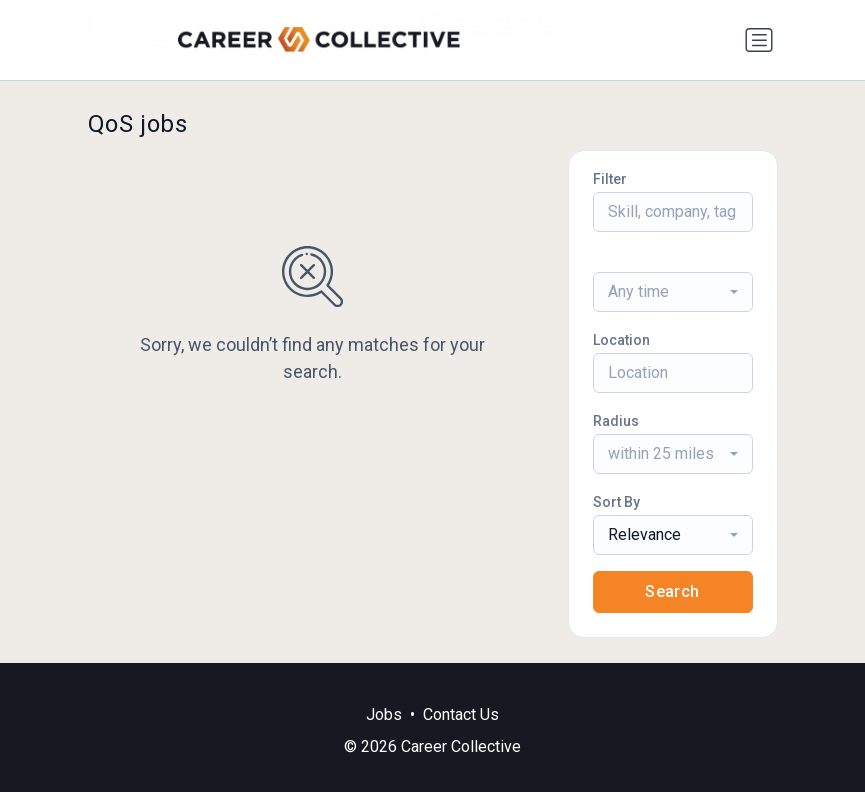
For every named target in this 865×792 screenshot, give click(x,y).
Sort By (616, 502)
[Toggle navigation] (759, 40)
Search (672, 591)
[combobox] (673, 292)
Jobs (384, 714)
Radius (616, 421)
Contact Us (461, 714)
